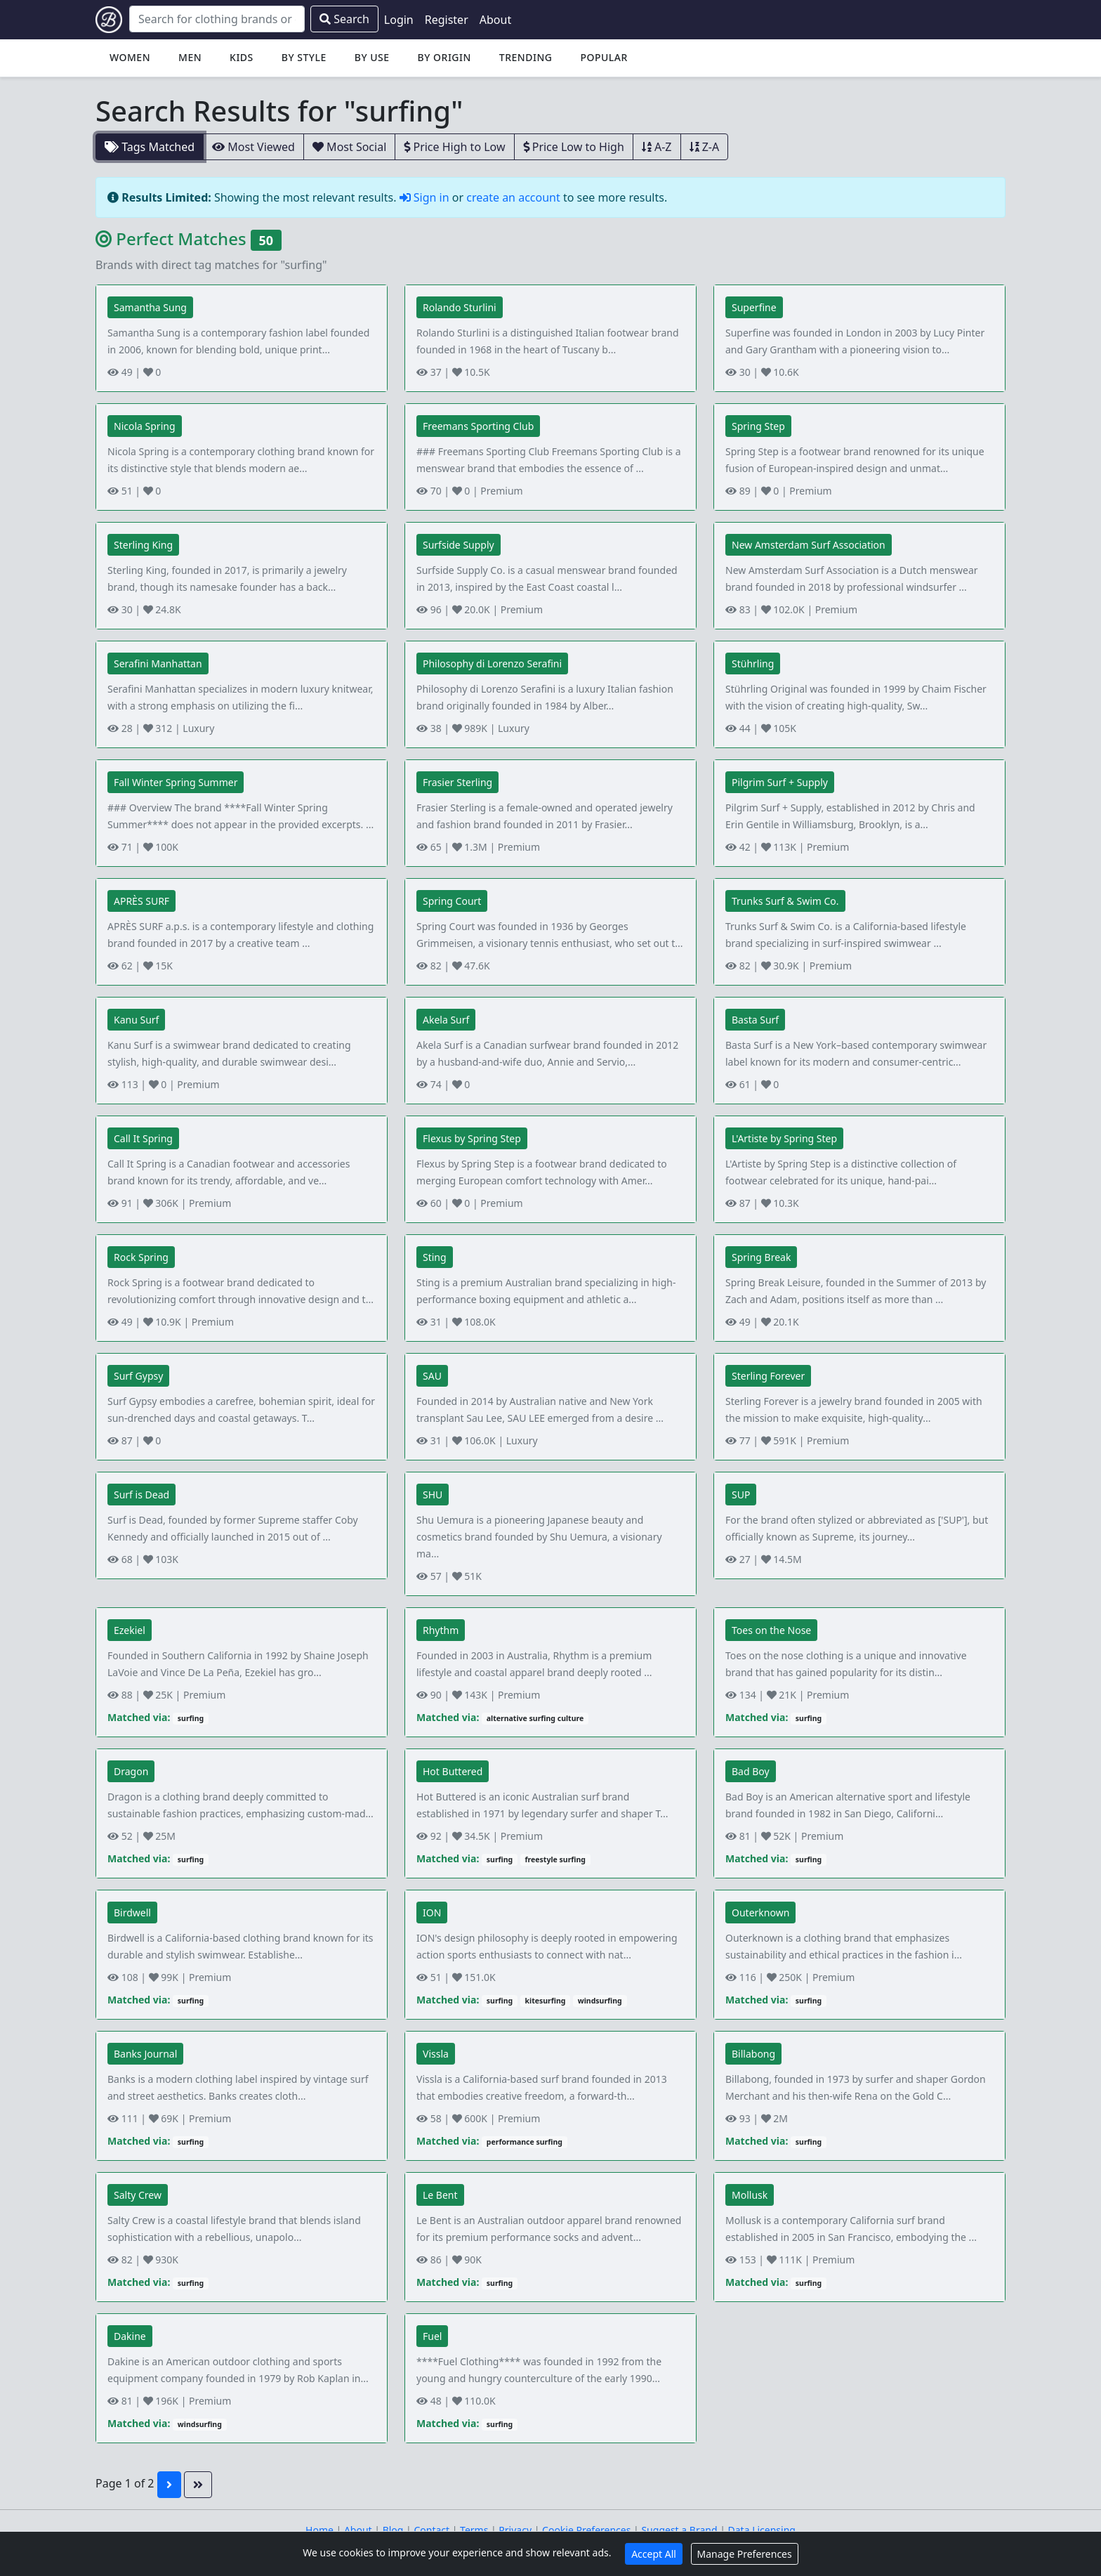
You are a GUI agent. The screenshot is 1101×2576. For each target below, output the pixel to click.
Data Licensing (762, 2530)
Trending (526, 57)
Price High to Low (454, 147)
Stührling (753, 663)
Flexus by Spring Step (472, 1138)
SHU (432, 1494)
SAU (432, 1375)
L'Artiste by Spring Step (784, 1138)
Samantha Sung (150, 307)
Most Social (349, 147)
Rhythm (441, 1630)
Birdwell (132, 1912)
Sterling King (143, 544)
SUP (741, 1494)
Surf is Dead (141, 1494)
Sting (435, 1257)
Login (399, 19)
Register (446, 19)
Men (190, 57)
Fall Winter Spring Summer (175, 782)
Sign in (426, 197)
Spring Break (761, 1257)
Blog (393, 2530)
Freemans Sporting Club (478, 426)
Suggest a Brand (679, 2530)
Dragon (131, 1771)
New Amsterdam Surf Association (808, 544)
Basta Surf (755, 1019)
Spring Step (758, 426)
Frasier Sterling (457, 782)
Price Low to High (573, 147)
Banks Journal (145, 2053)
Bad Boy (751, 1771)
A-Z (657, 147)
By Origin (444, 57)
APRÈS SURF (141, 901)
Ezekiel (129, 1630)
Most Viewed (253, 147)
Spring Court (452, 901)
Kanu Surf (136, 1019)
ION (432, 1912)
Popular (603, 57)
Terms (474, 2530)
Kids (241, 57)
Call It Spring (143, 1138)
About (495, 19)
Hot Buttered (452, 1771)
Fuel (432, 2336)
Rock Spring (141, 1257)
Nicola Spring (145, 426)
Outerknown (760, 1912)
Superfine (754, 307)
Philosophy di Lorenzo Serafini (492, 663)
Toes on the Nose (771, 1630)
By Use (372, 57)
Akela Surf (446, 1019)
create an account (513, 197)
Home (319, 2530)
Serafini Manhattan (158, 663)
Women (130, 57)
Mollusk (749, 2195)
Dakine (130, 2336)
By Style (304, 57)
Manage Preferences (744, 2554)
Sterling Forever (768, 1375)
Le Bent (440, 2195)
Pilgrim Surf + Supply (780, 782)
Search (344, 19)
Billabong (753, 2053)
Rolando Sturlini (459, 307)
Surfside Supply (458, 544)
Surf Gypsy (138, 1375)
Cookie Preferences (586, 2530)
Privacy (515, 2530)
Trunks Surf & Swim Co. (785, 901)
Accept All (653, 2554)
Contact (431, 2530)
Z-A (705, 147)
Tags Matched (150, 147)
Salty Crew (137, 2195)
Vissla (436, 2053)
